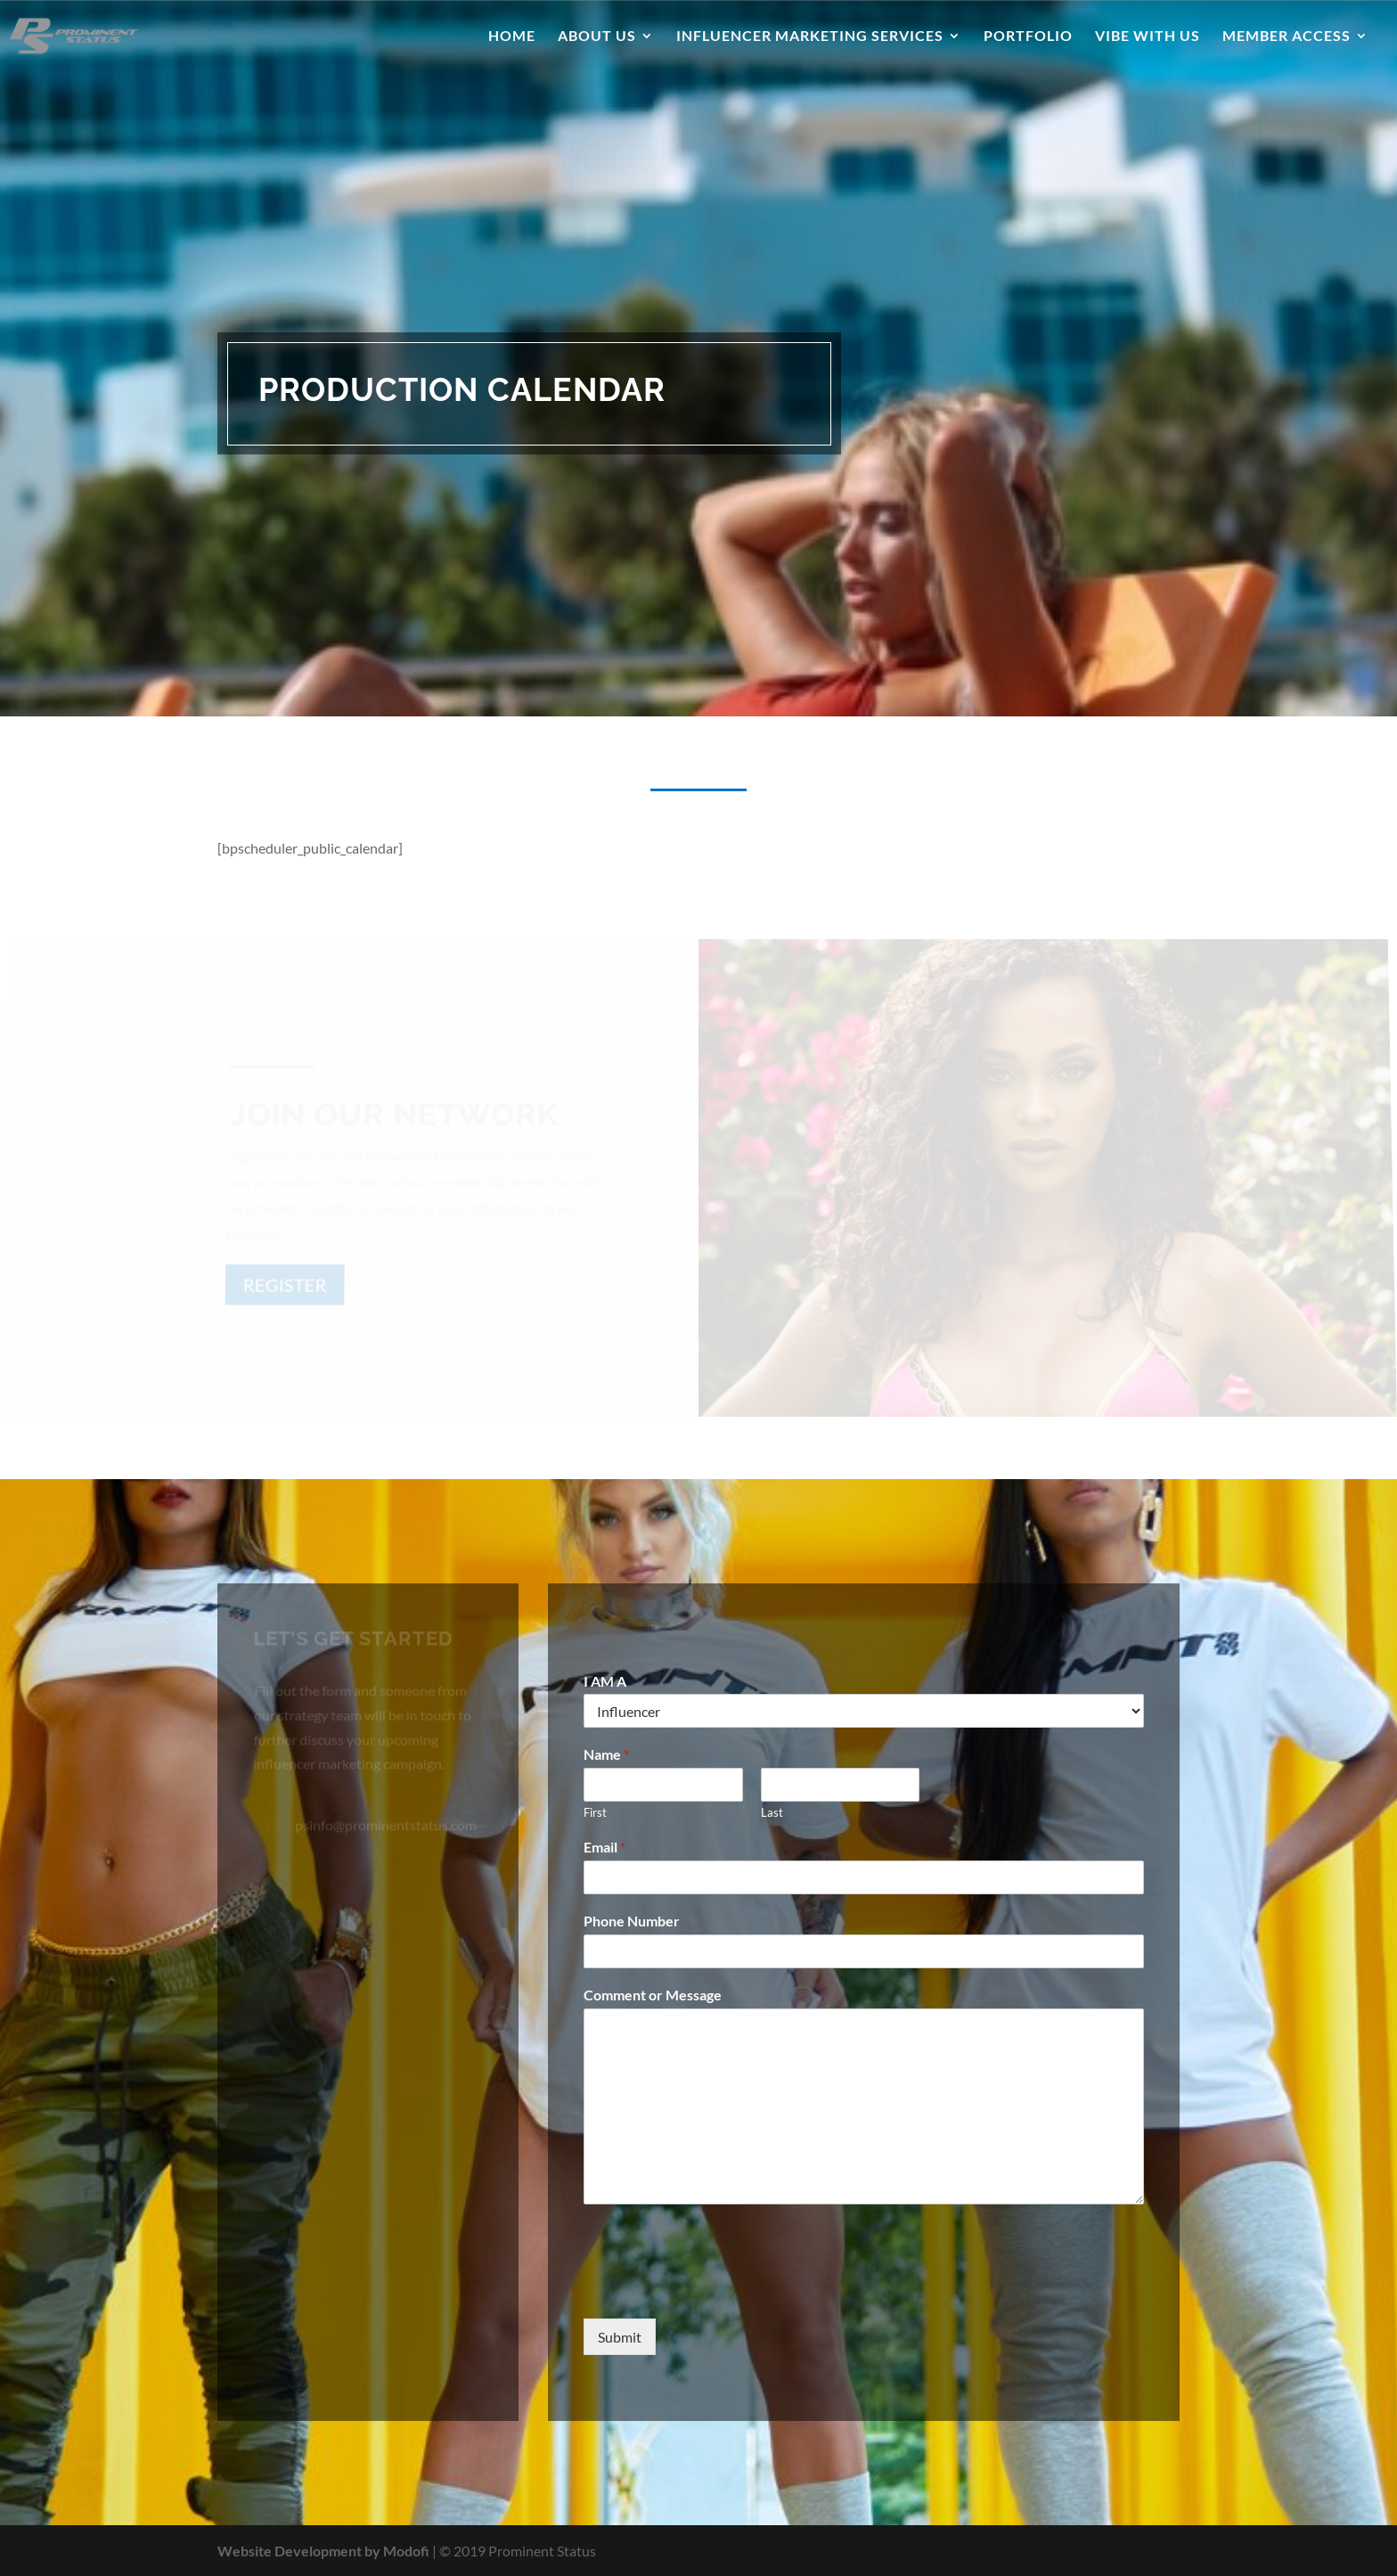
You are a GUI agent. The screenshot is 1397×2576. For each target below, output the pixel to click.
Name (606, 1754)
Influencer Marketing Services (810, 36)
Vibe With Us (1147, 36)
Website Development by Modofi (323, 2550)
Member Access (1286, 36)
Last (772, 1812)
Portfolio (1028, 36)
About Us (597, 36)
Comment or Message (653, 1994)
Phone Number (632, 1920)
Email (604, 1846)
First (595, 1812)
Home (511, 36)
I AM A (605, 1680)
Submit (619, 2336)
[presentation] (719, 2289)
